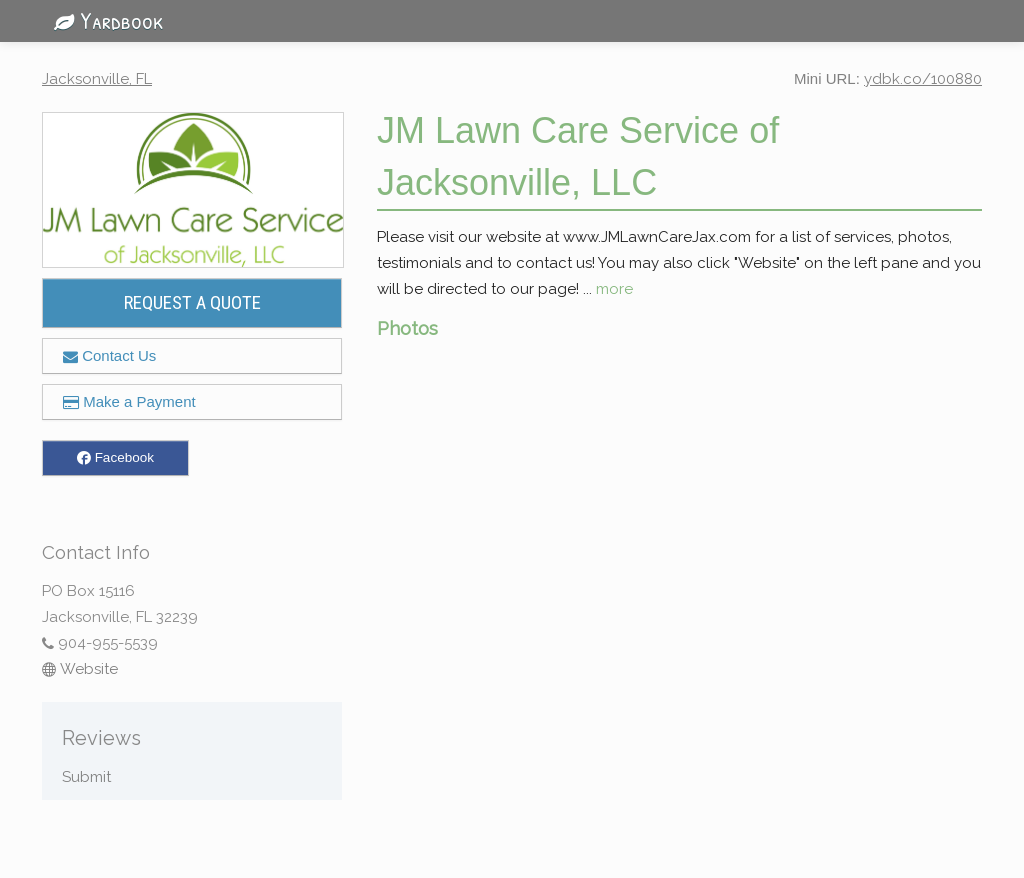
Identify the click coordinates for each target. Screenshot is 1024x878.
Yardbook (103, 20)
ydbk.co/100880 (923, 79)
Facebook (115, 458)
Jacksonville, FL (97, 79)
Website (80, 669)
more (614, 289)
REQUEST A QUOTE (192, 303)
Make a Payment (129, 401)
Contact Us (109, 355)
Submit (86, 777)
